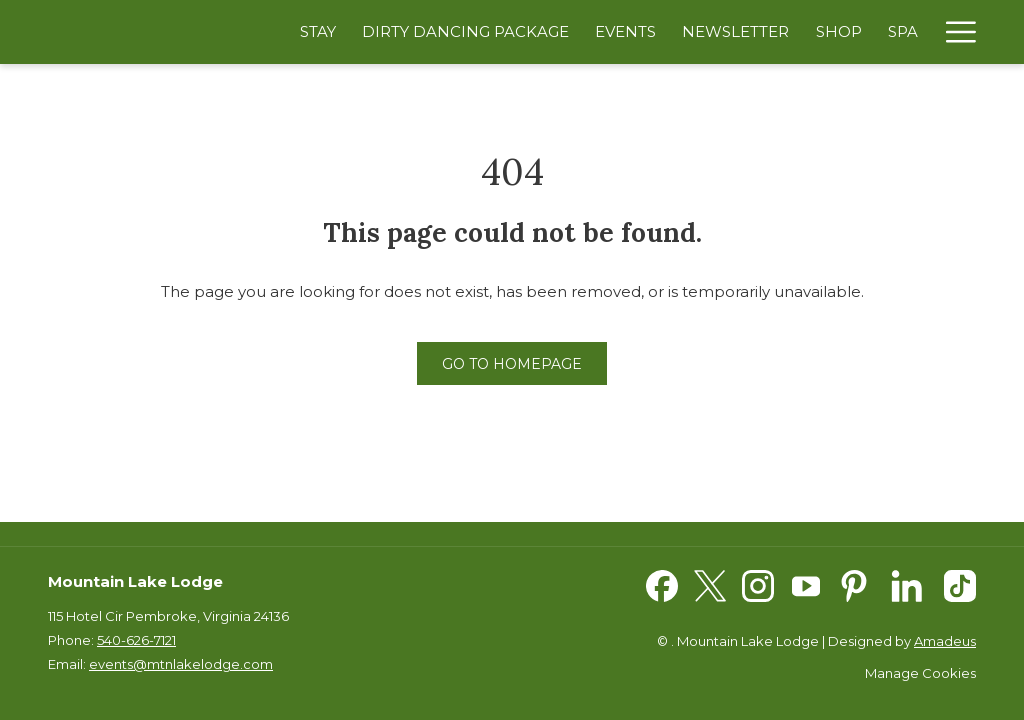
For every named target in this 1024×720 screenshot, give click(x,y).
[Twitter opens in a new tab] (710, 584)
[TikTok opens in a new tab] (960, 584)
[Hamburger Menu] (953, 32)
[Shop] (839, 32)
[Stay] (318, 32)
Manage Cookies (920, 673)
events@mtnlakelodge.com (181, 664)
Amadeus (945, 641)
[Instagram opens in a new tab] (758, 584)
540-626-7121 (136, 640)
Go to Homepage (512, 364)
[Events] (625, 32)
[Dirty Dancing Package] (465, 32)
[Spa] (903, 32)
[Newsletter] (735, 32)
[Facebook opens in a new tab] (662, 584)
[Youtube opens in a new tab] (806, 584)
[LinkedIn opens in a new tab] (907, 584)
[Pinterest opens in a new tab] (854, 584)
